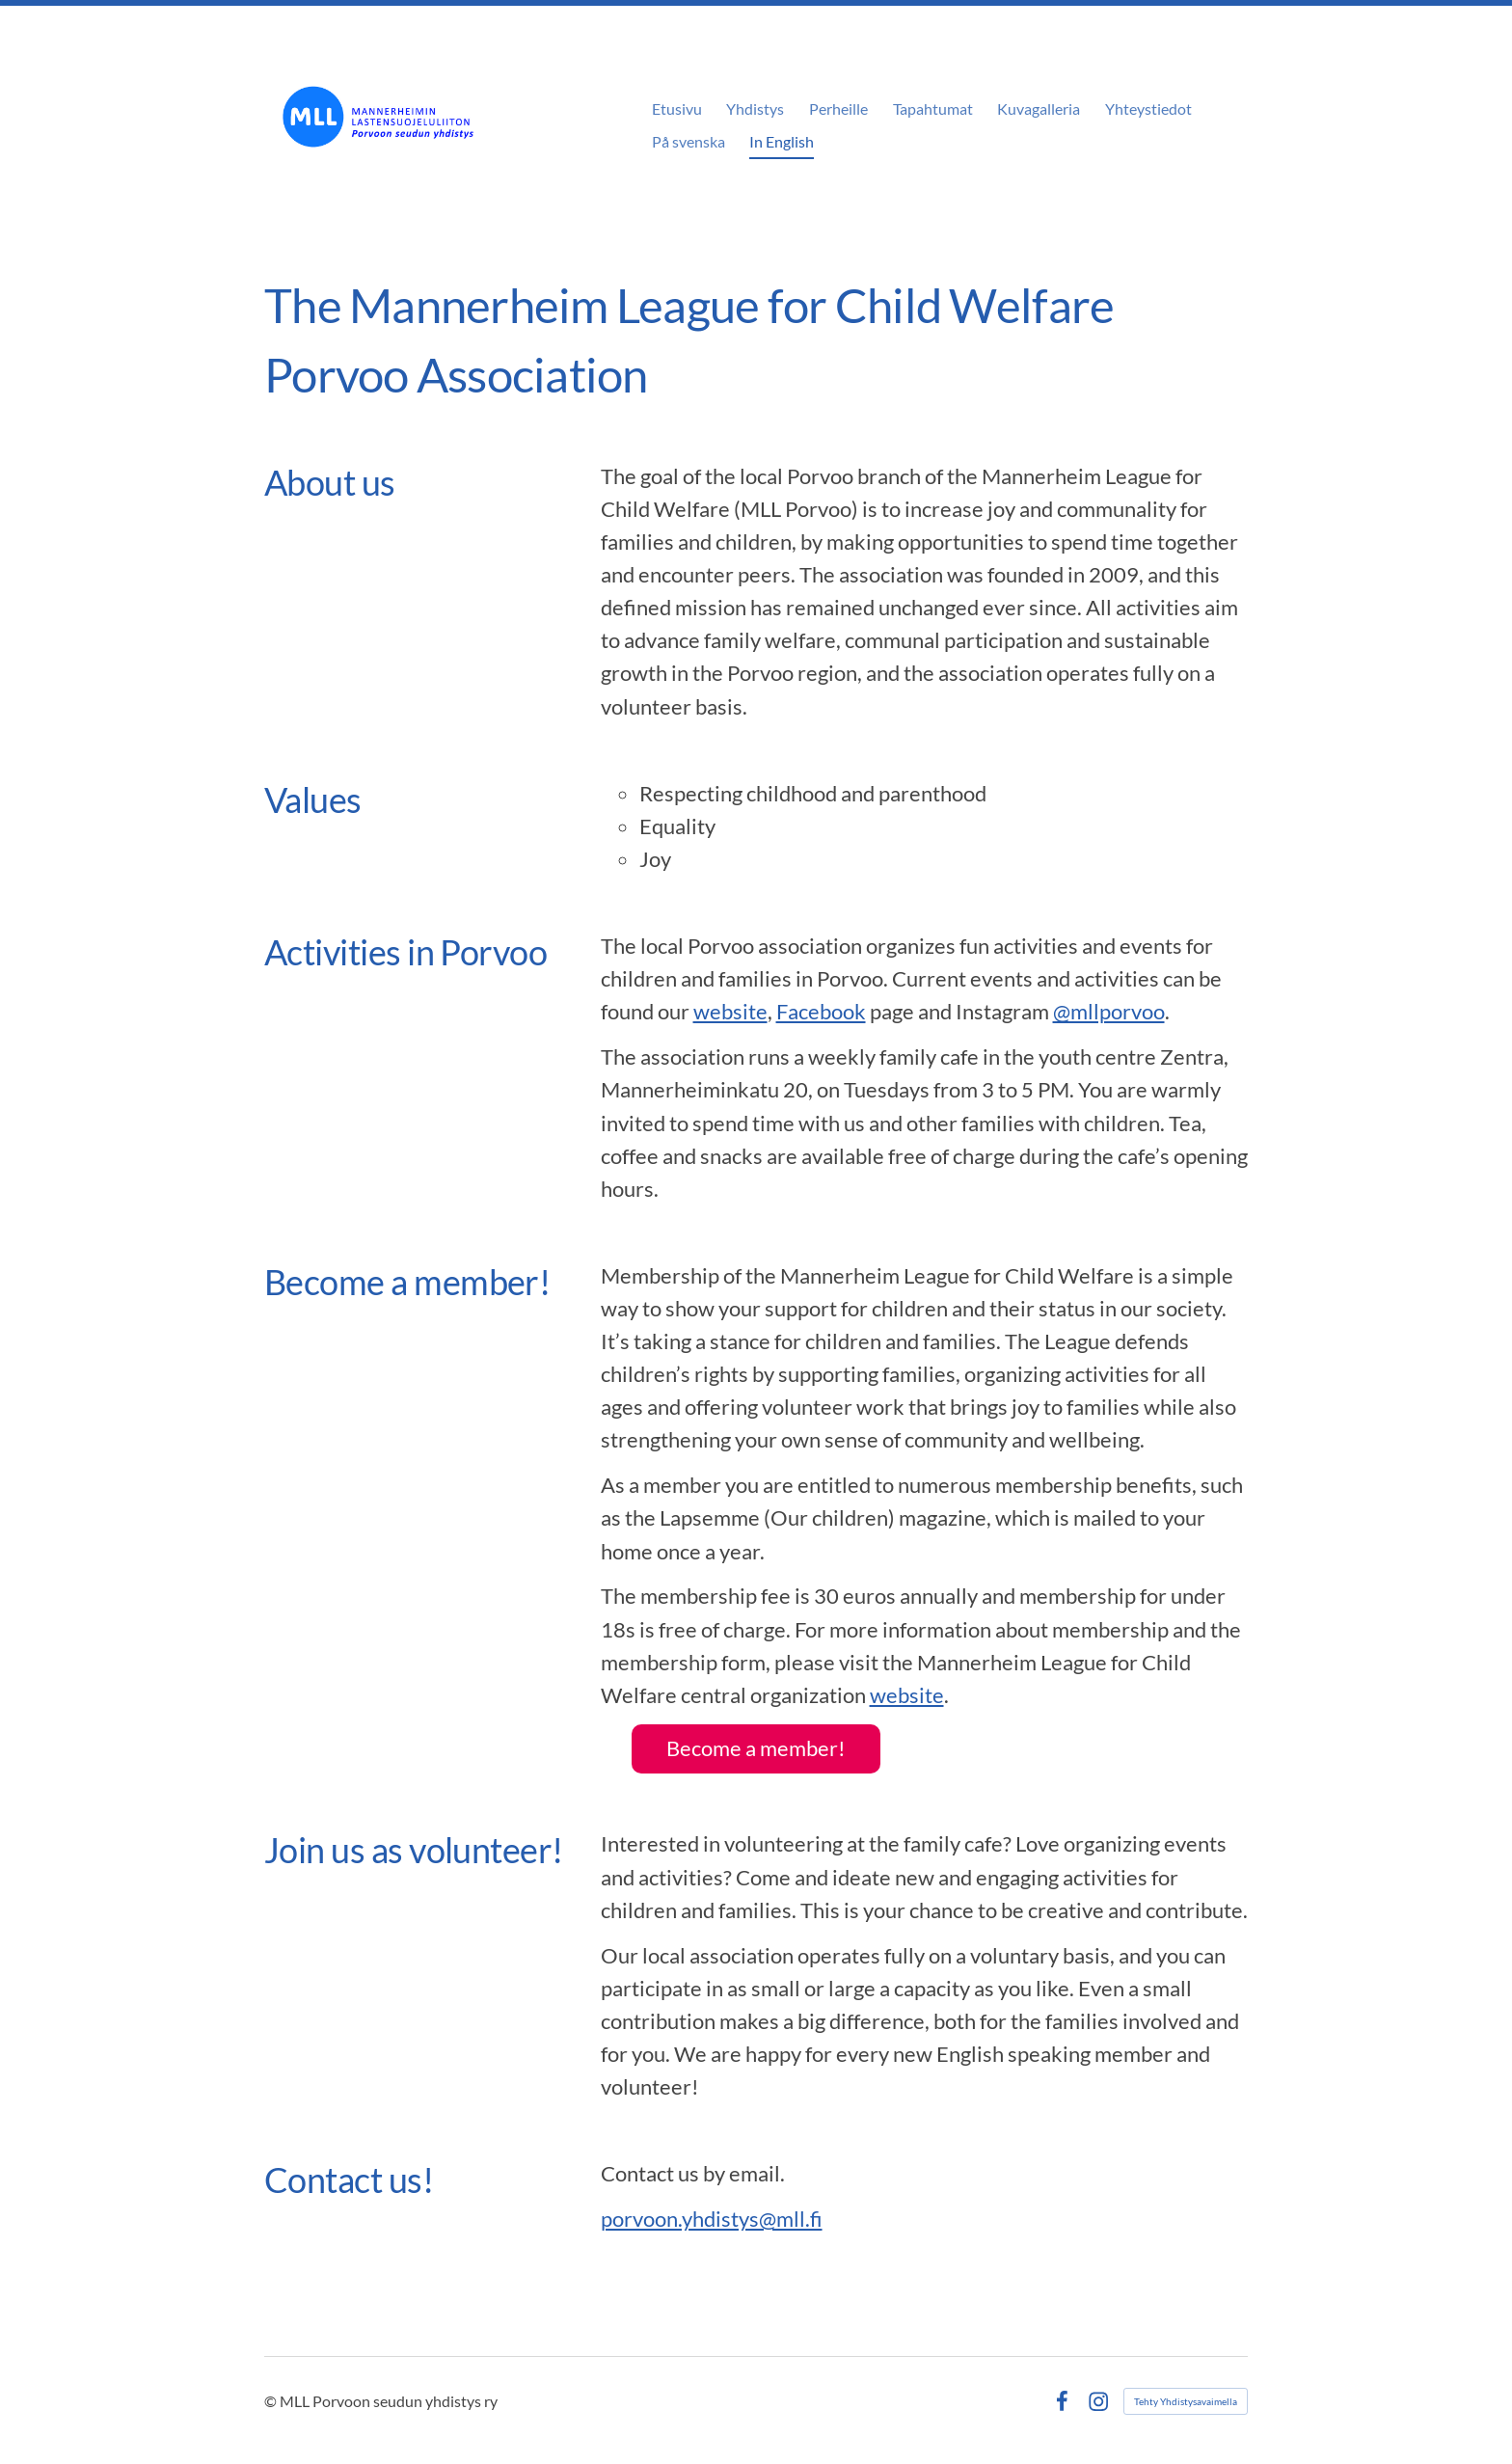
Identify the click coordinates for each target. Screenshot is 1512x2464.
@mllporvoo (1109, 1011)
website (730, 1011)
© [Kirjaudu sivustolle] (272, 2401)
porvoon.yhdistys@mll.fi (712, 2219)
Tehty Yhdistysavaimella (1185, 2401)
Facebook (821, 1011)
